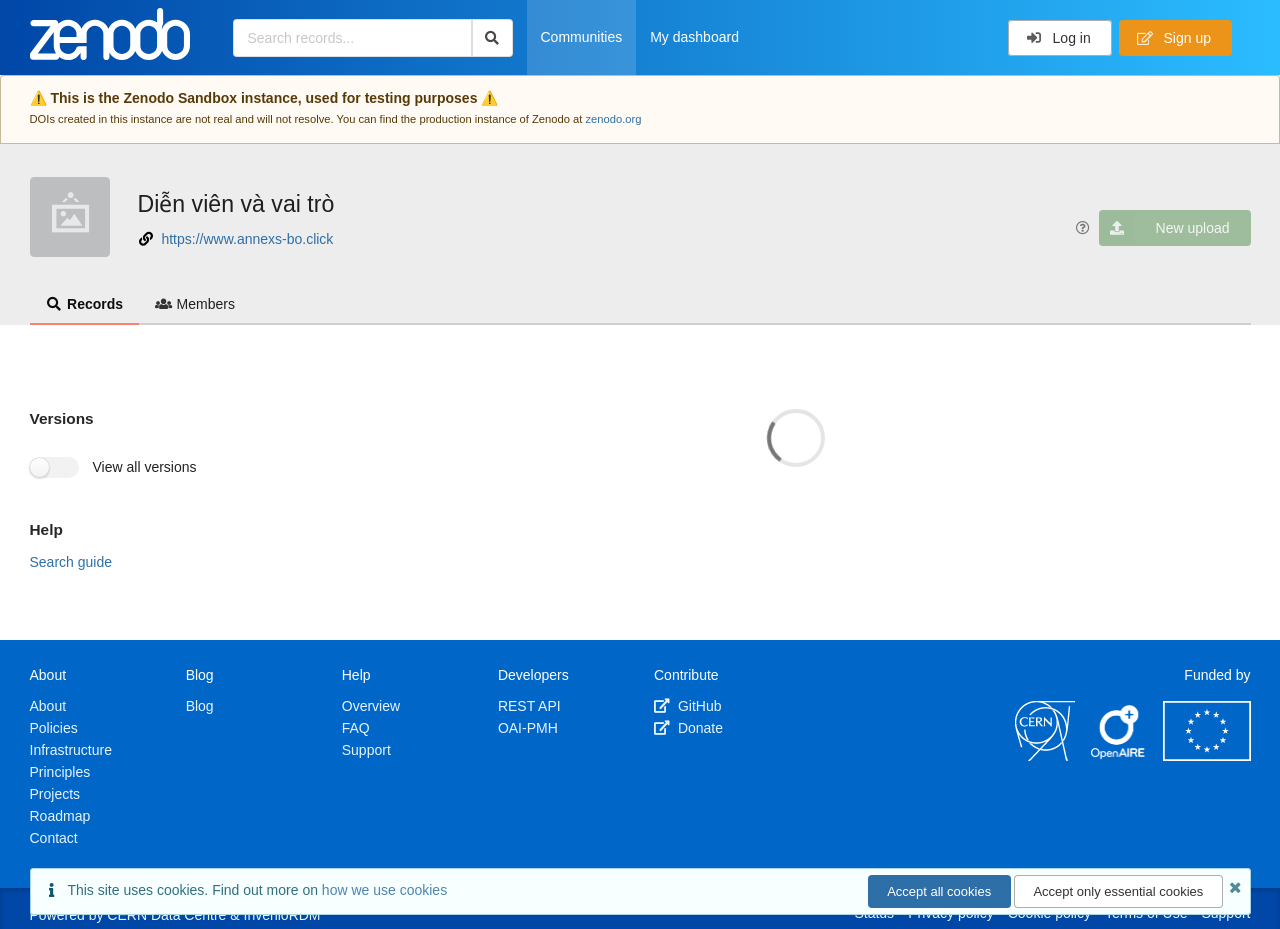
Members (195, 304)
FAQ (356, 728)
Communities (582, 37)
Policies (54, 728)
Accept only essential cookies (1118, 891)
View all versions (145, 467)
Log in (1058, 38)
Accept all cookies (939, 891)
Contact (54, 838)
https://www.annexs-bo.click (247, 239)
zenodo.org (613, 119)
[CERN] (1045, 756)
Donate (688, 728)
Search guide (71, 562)
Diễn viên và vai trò (236, 204)
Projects (55, 794)
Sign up (1174, 38)
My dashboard (694, 37)
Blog (200, 706)
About (48, 706)
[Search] (492, 38)
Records (85, 304)
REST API (529, 706)
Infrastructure (71, 750)
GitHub (687, 706)
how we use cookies (384, 890)
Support (366, 750)
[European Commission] (1207, 756)
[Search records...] (352, 38)
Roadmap (60, 816)
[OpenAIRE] (1119, 756)
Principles (60, 772)
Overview (371, 706)
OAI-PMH (528, 728)
